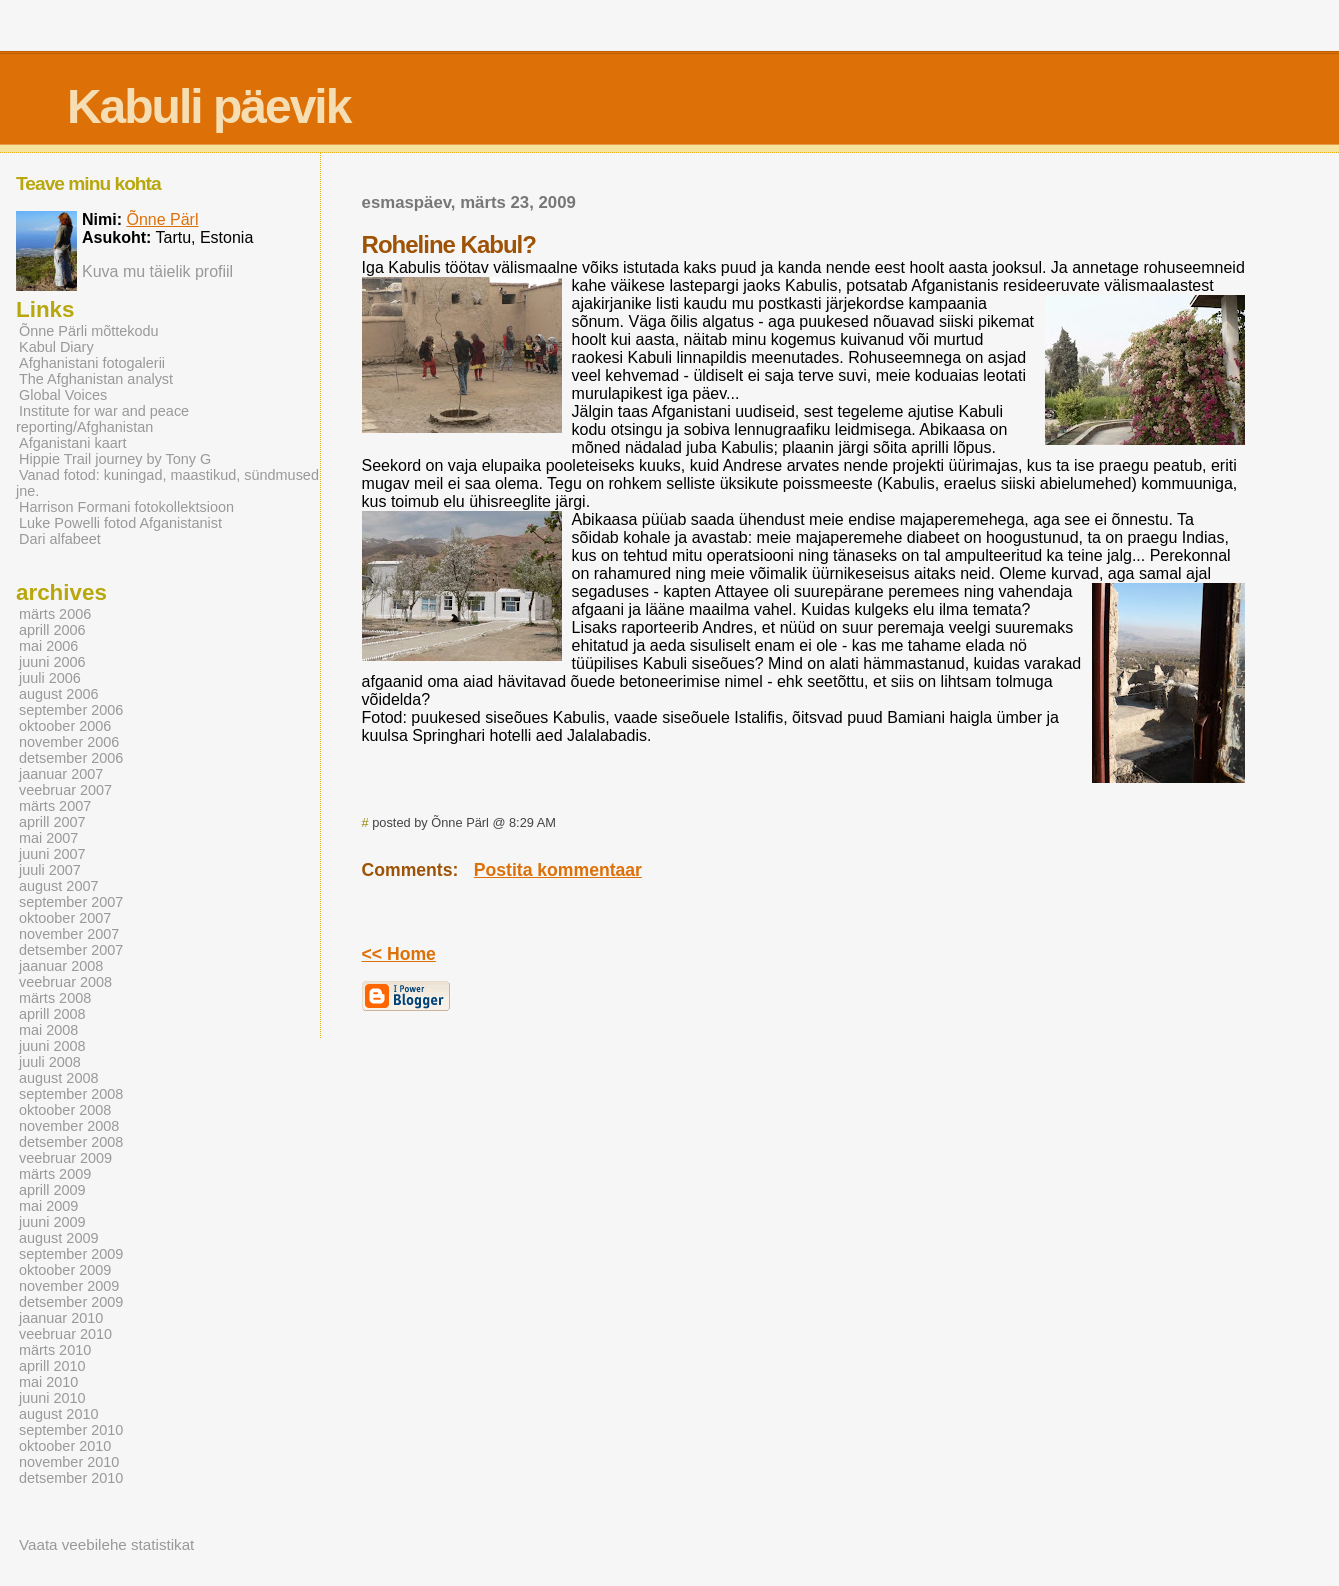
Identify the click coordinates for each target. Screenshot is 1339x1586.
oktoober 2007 (65, 918)
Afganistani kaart (73, 443)
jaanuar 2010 (61, 1318)
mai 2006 (48, 646)
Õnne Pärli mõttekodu (89, 331)
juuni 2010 (52, 1398)
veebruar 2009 (65, 1158)
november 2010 (69, 1462)
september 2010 (71, 1430)
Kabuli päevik (208, 106)
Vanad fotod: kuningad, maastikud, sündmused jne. (167, 483)
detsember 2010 (71, 1478)
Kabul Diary (56, 347)
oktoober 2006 (65, 726)
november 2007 (69, 934)
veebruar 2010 (65, 1334)
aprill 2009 (52, 1190)
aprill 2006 (52, 630)
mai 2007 (48, 838)
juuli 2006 (50, 678)
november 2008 (69, 1126)
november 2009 (69, 1286)
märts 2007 (55, 806)
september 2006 (71, 710)
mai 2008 (48, 1030)
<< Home (399, 954)
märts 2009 (55, 1174)
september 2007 (71, 902)
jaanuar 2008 (61, 966)
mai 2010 (48, 1382)
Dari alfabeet (60, 539)
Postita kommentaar (558, 870)
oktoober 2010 (65, 1446)
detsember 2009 (71, 1302)
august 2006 (58, 694)
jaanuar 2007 (61, 774)
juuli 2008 (50, 1062)
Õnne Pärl (162, 219)
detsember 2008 (71, 1142)
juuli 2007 (50, 870)
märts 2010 (55, 1350)
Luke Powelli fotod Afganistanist (120, 523)
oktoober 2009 (65, 1270)
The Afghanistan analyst (96, 379)
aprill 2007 (52, 822)
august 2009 (58, 1238)
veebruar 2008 (65, 982)
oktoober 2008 (65, 1110)
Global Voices (63, 395)
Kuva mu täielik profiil (157, 271)
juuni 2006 (52, 662)
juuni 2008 (52, 1046)
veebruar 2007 (65, 790)
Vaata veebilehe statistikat (106, 1544)
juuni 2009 (52, 1222)
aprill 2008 (52, 1014)
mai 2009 (48, 1206)
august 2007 (58, 886)
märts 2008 (55, 998)
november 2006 (69, 742)
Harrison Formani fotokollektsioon (126, 507)
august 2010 (58, 1414)
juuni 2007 (52, 854)
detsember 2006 (71, 758)
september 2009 (71, 1254)
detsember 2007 (71, 950)
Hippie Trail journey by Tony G (115, 459)
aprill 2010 (52, 1366)
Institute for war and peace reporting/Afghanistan (102, 419)
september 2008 (71, 1094)
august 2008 (58, 1078)
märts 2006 (55, 614)
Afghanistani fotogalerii (92, 363)
